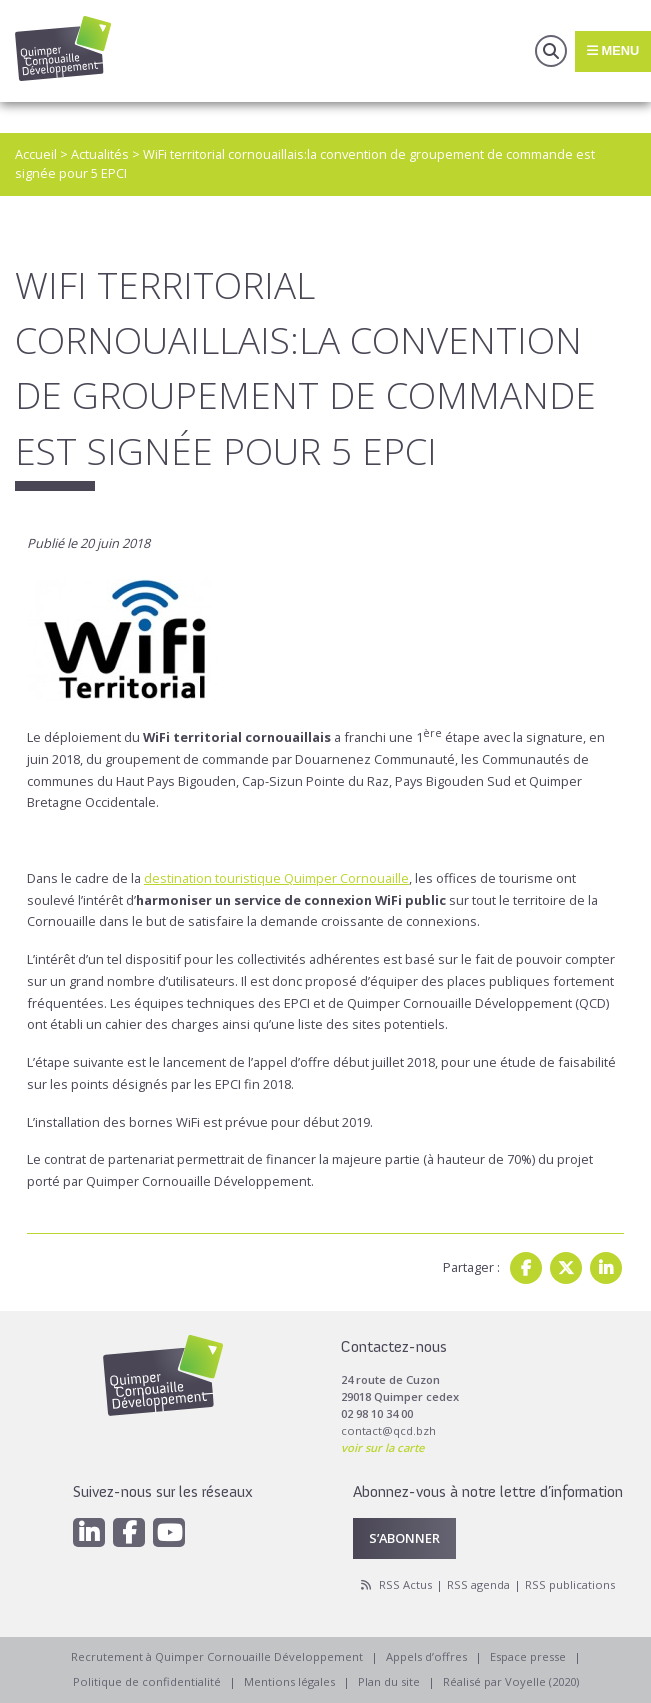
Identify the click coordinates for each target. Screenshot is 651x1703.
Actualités (100, 154)
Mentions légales (289, 1681)
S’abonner (404, 1538)
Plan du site (389, 1681)
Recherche (551, 51)
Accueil (36, 154)
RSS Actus (405, 1584)
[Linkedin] (89, 1532)
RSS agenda (478, 1584)
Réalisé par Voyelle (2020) (511, 1681)
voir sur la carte (382, 1447)
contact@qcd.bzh (388, 1430)
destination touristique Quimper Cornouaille (276, 878)
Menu (613, 50)
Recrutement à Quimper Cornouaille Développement (217, 1656)
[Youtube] (169, 1532)
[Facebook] (129, 1532)
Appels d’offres (426, 1656)
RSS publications (570, 1584)
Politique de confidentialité (147, 1681)
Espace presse (528, 1656)
